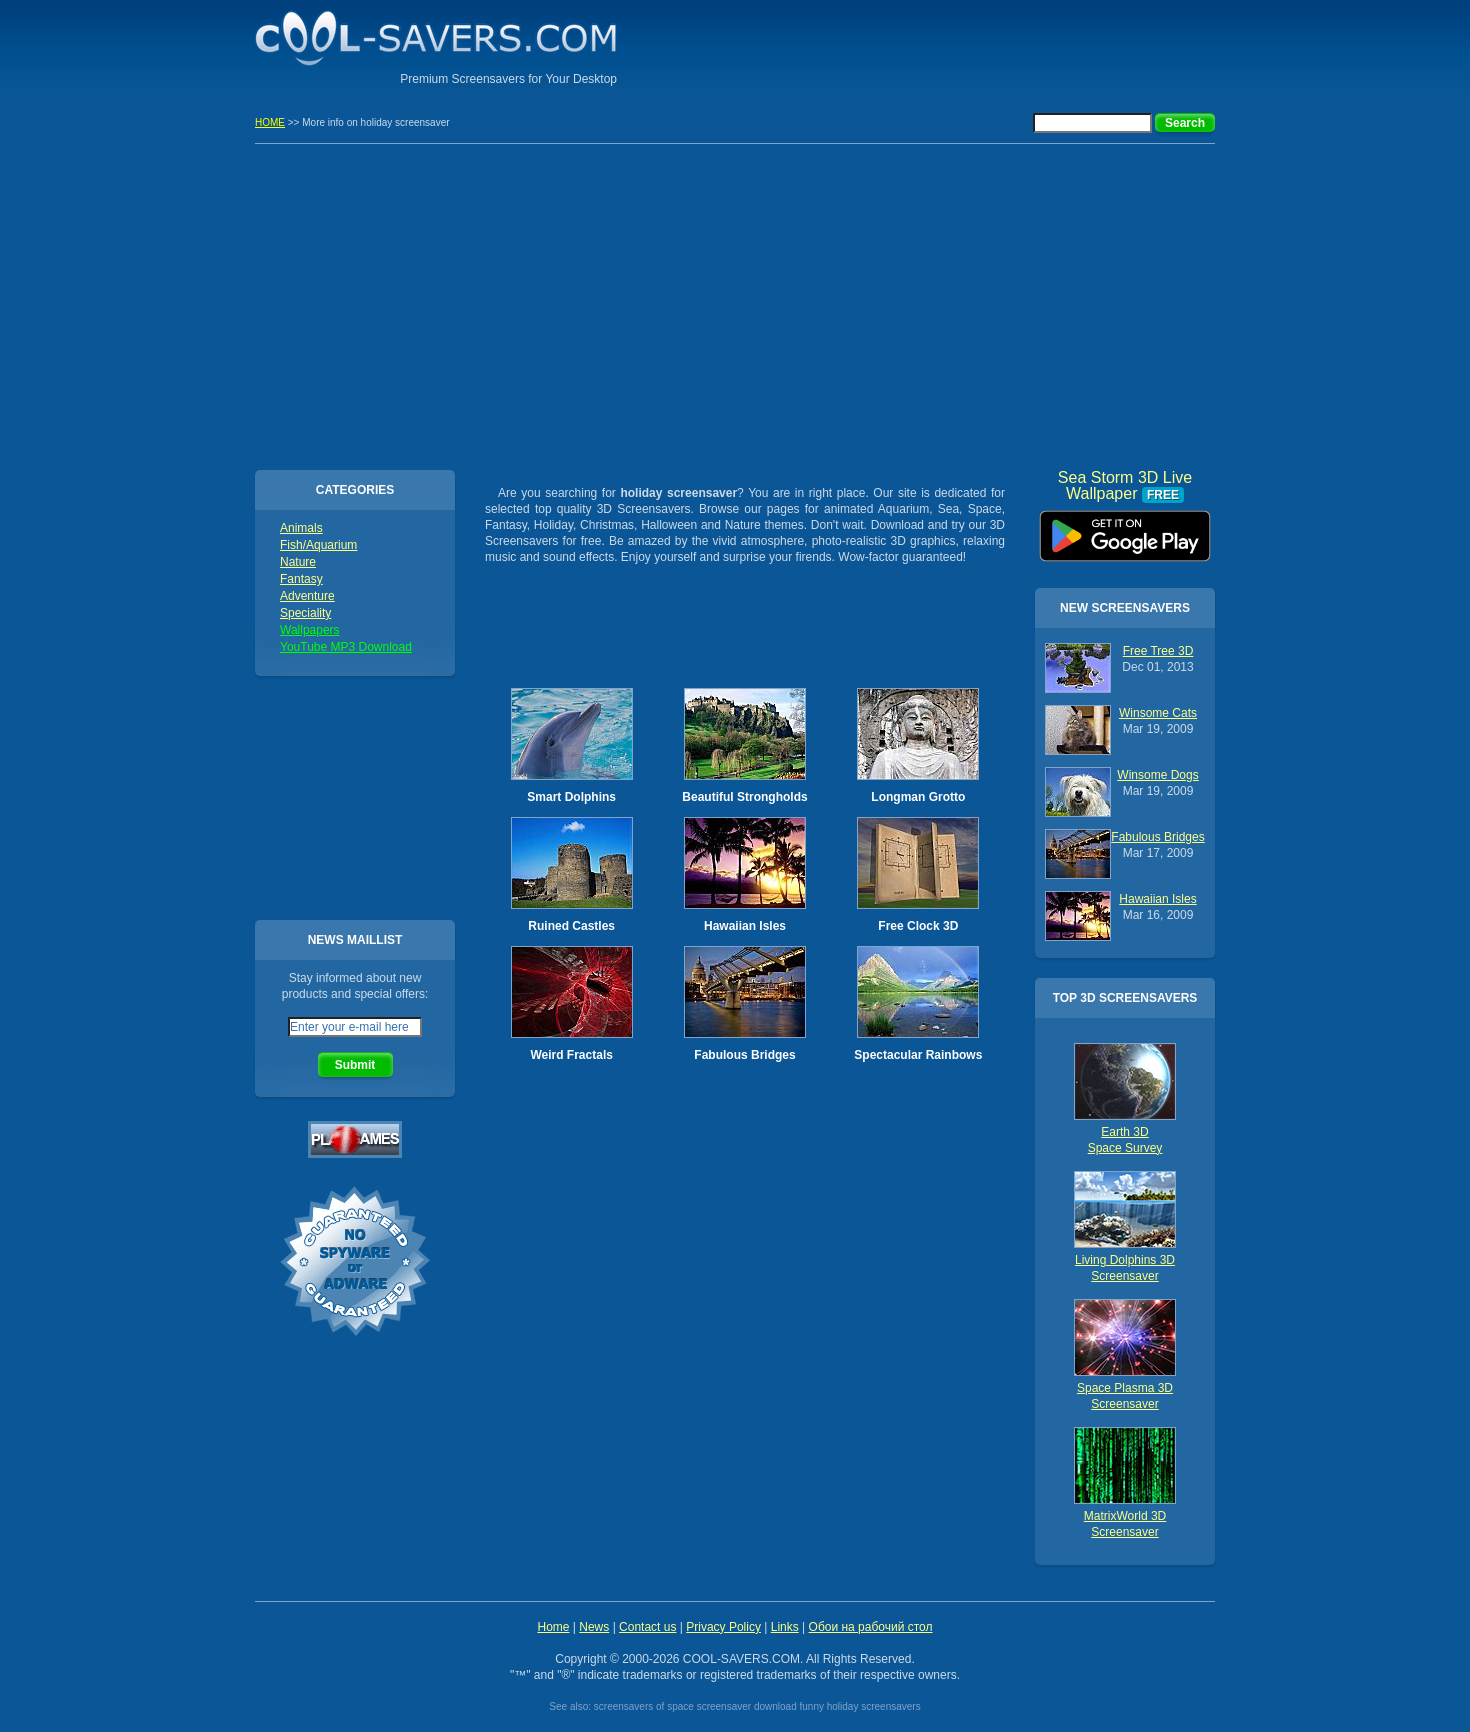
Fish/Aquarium (318, 545)
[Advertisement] (981, 45)
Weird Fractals (571, 1055)
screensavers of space (644, 1706)
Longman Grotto (918, 797)
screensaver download (747, 1706)
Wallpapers (310, 630)
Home (553, 1627)
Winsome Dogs (1157, 775)
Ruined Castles (571, 926)
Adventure (307, 596)
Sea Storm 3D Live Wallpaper (1125, 529)
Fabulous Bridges (744, 1055)
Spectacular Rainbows (918, 1055)
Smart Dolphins (571, 797)
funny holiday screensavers (859, 1706)
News (594, 1627)
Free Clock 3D (918, 926)
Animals (301, 528)
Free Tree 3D (1158, 651)
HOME (270, 122)
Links (785, 1627)
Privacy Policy (723, 1627)
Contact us (647, 1627)
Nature (298, 562)
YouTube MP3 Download (346, 647)
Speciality (305, 613)
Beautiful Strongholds (744, 797)
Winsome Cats (1158, 713)
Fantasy (301, 579)
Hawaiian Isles (745, 926)
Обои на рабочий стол (871, 1627)
